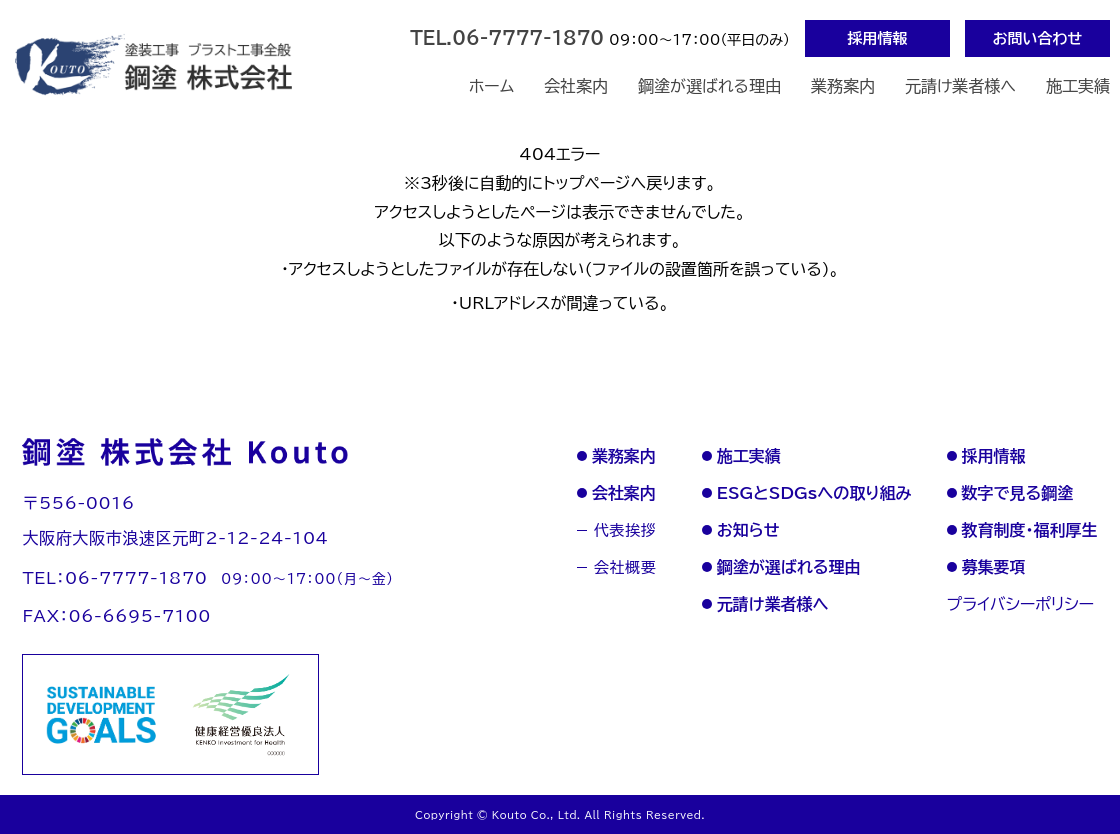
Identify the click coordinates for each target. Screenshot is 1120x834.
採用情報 (878, 38)
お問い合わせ (1038, 38)
